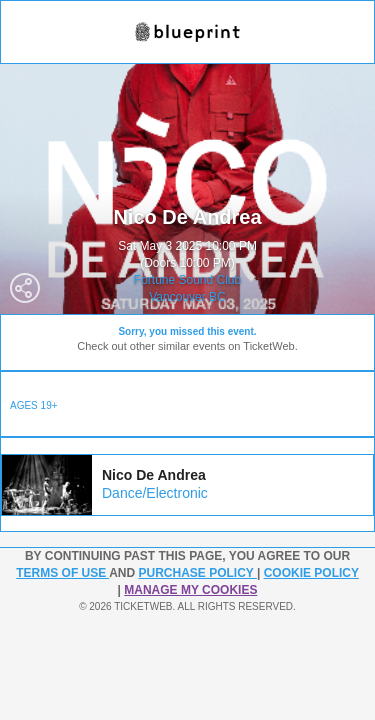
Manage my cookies (190, 590)
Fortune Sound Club (187, 280)
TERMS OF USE (62, 573)
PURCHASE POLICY (197, 573)
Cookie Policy (311, 573)
